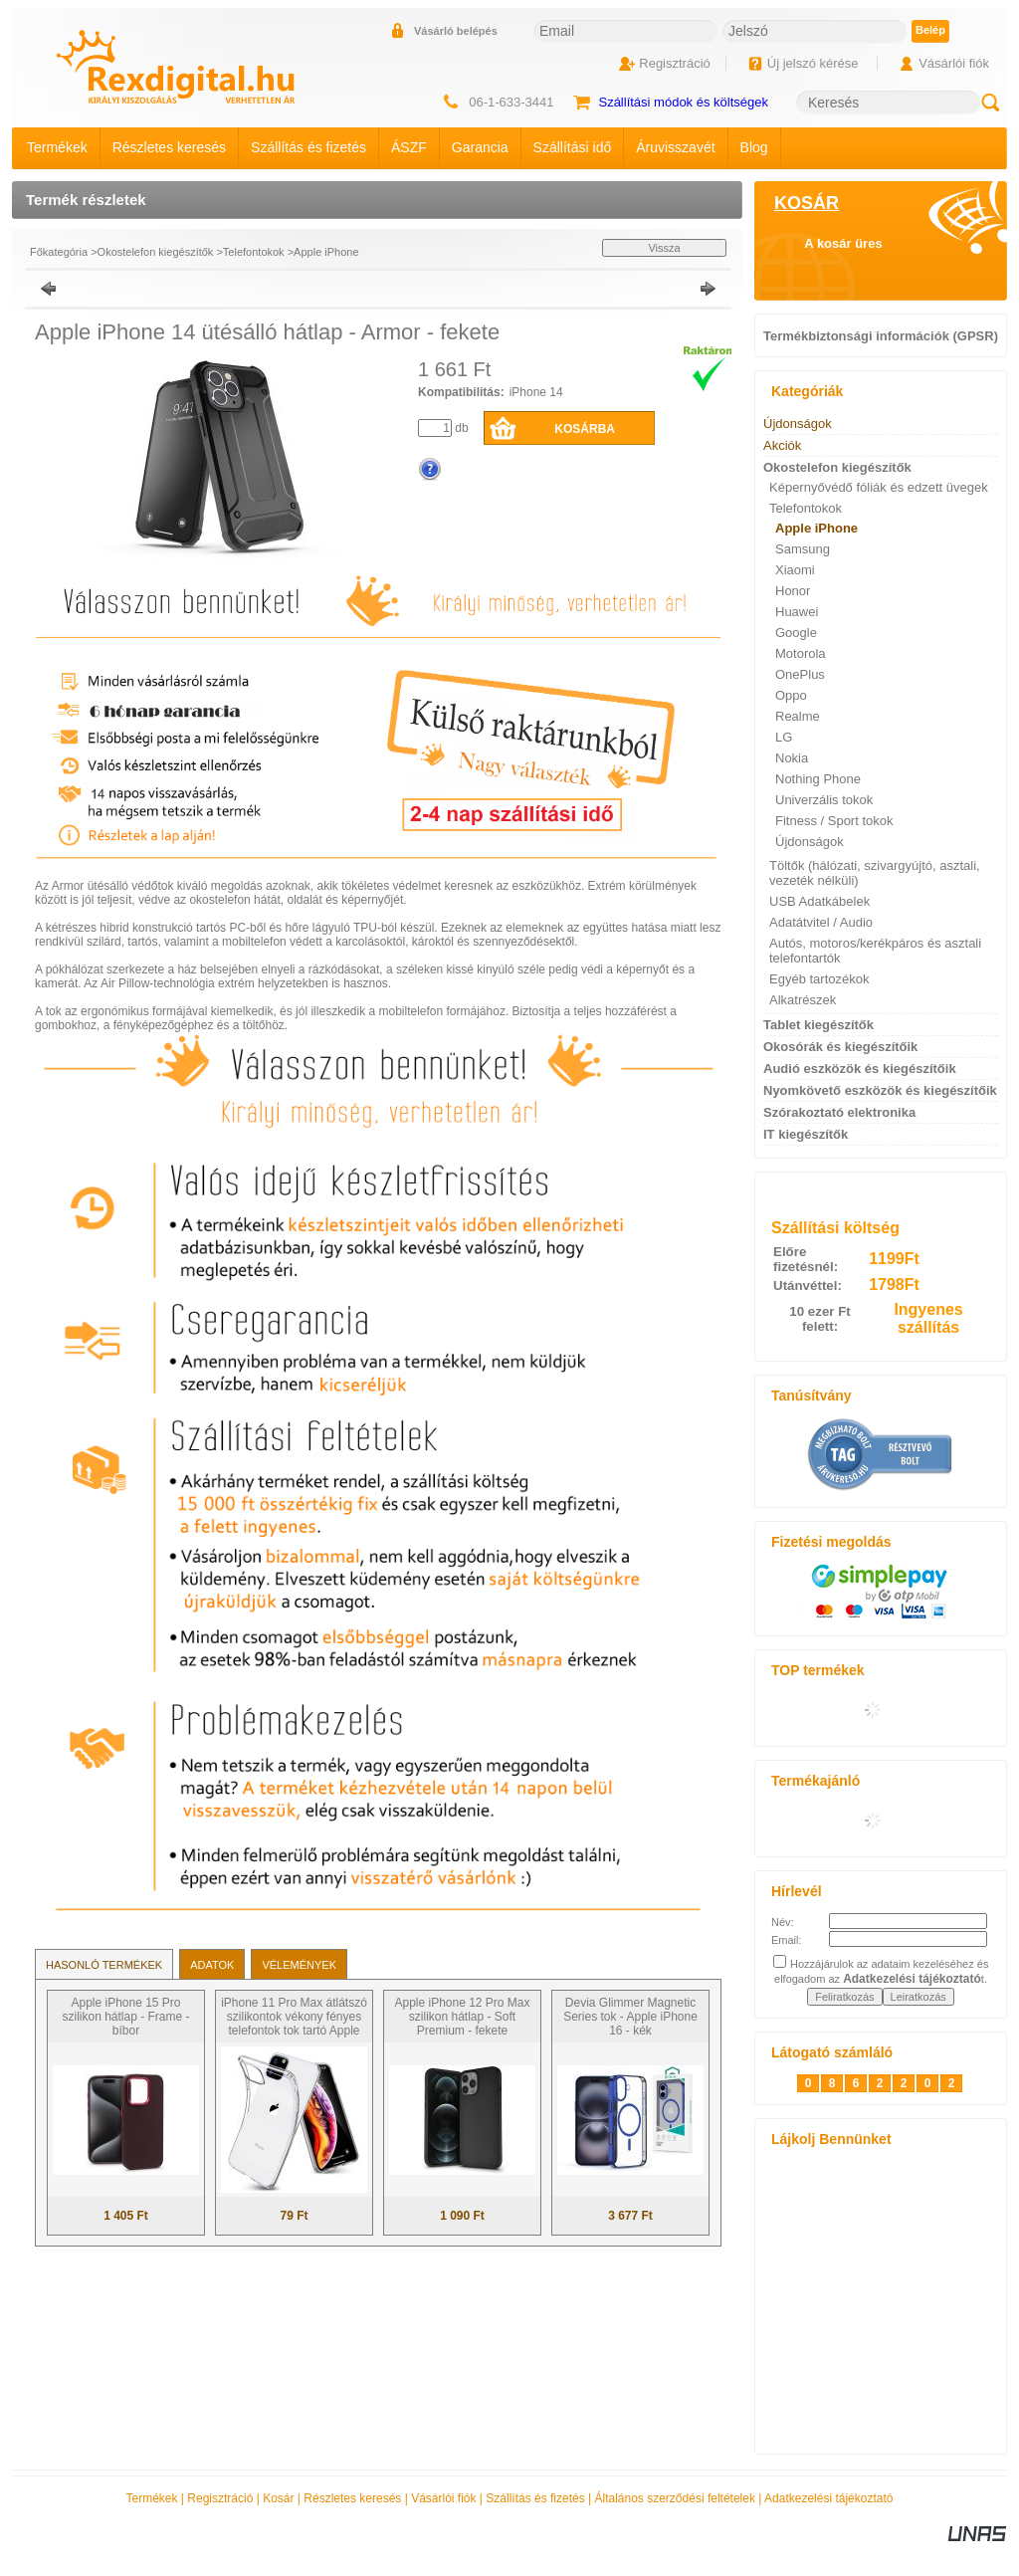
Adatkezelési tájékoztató (828, 2498)
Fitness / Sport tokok (834, 820)
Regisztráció (220, 2498)
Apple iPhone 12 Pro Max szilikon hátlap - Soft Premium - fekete (461, 2017)
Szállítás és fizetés (535, 2498)
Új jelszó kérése (813, 63)
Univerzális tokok (824, 799)
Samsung (802, 548)
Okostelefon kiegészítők (156, 252)
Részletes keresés (352, 2498)
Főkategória (59, 252)
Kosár (278, 2498)
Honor (792, 590)
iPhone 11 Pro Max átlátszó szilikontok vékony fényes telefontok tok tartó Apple (294, 2017)
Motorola (800, 653)
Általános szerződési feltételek (675, 2498)
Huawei (796, 611)
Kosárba (584, 429)
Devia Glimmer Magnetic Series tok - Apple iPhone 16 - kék (630, 2017)
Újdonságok (809, 841)
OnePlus (800, 674)
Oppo (791, 695)
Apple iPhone (326, 252)
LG (783, 737)
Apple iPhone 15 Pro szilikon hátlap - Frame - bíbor (125, 2017)
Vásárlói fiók (443, 2498)
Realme (797, 716)
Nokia (791, 758)
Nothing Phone (818, 778)
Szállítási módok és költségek (683, 102)
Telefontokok (254, 252)
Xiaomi (795, 569)
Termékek (152, 2498)
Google (796, 632)
